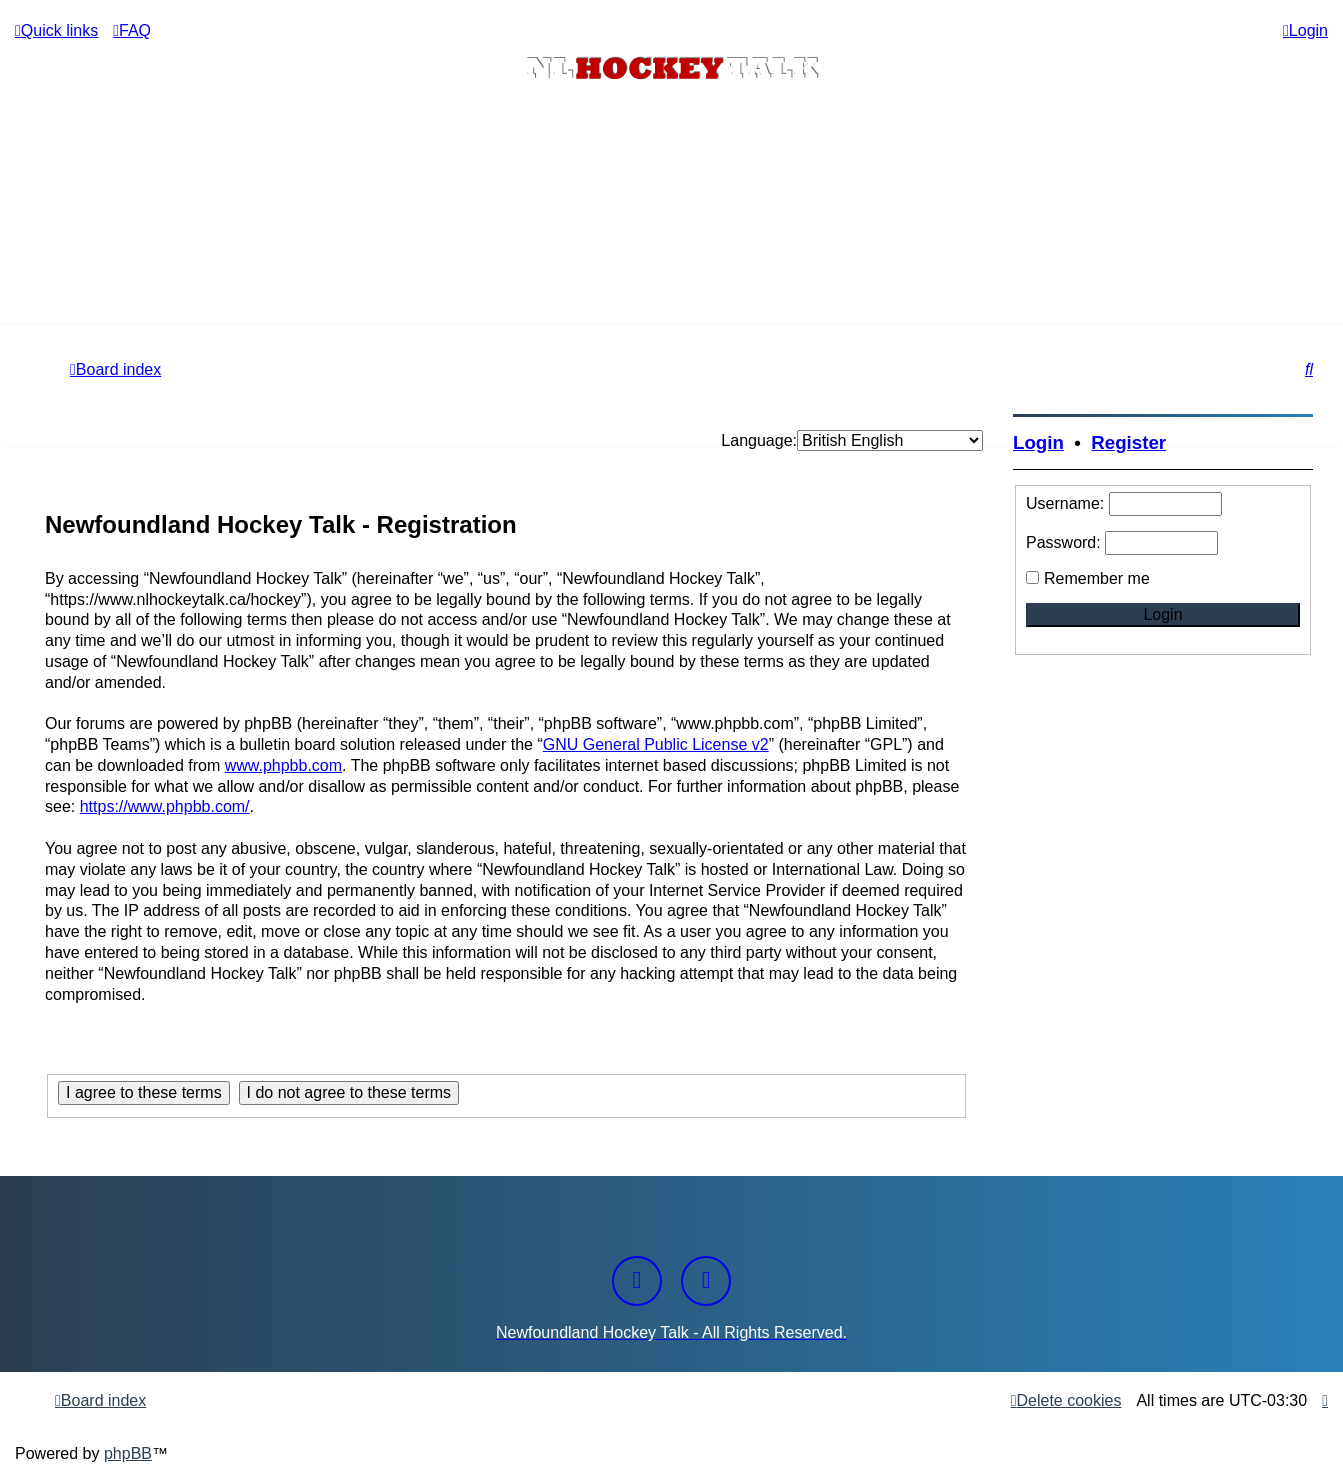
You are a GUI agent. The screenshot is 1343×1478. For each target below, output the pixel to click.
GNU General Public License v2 (656, 744)
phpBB (128, 1453)
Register (1128, 442)
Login (1038, 442)
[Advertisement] (672, 271)
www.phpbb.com (283, 765)
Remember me (1097, 578)
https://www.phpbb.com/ (165, 806)
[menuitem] (132, 30)
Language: (759, 440)
